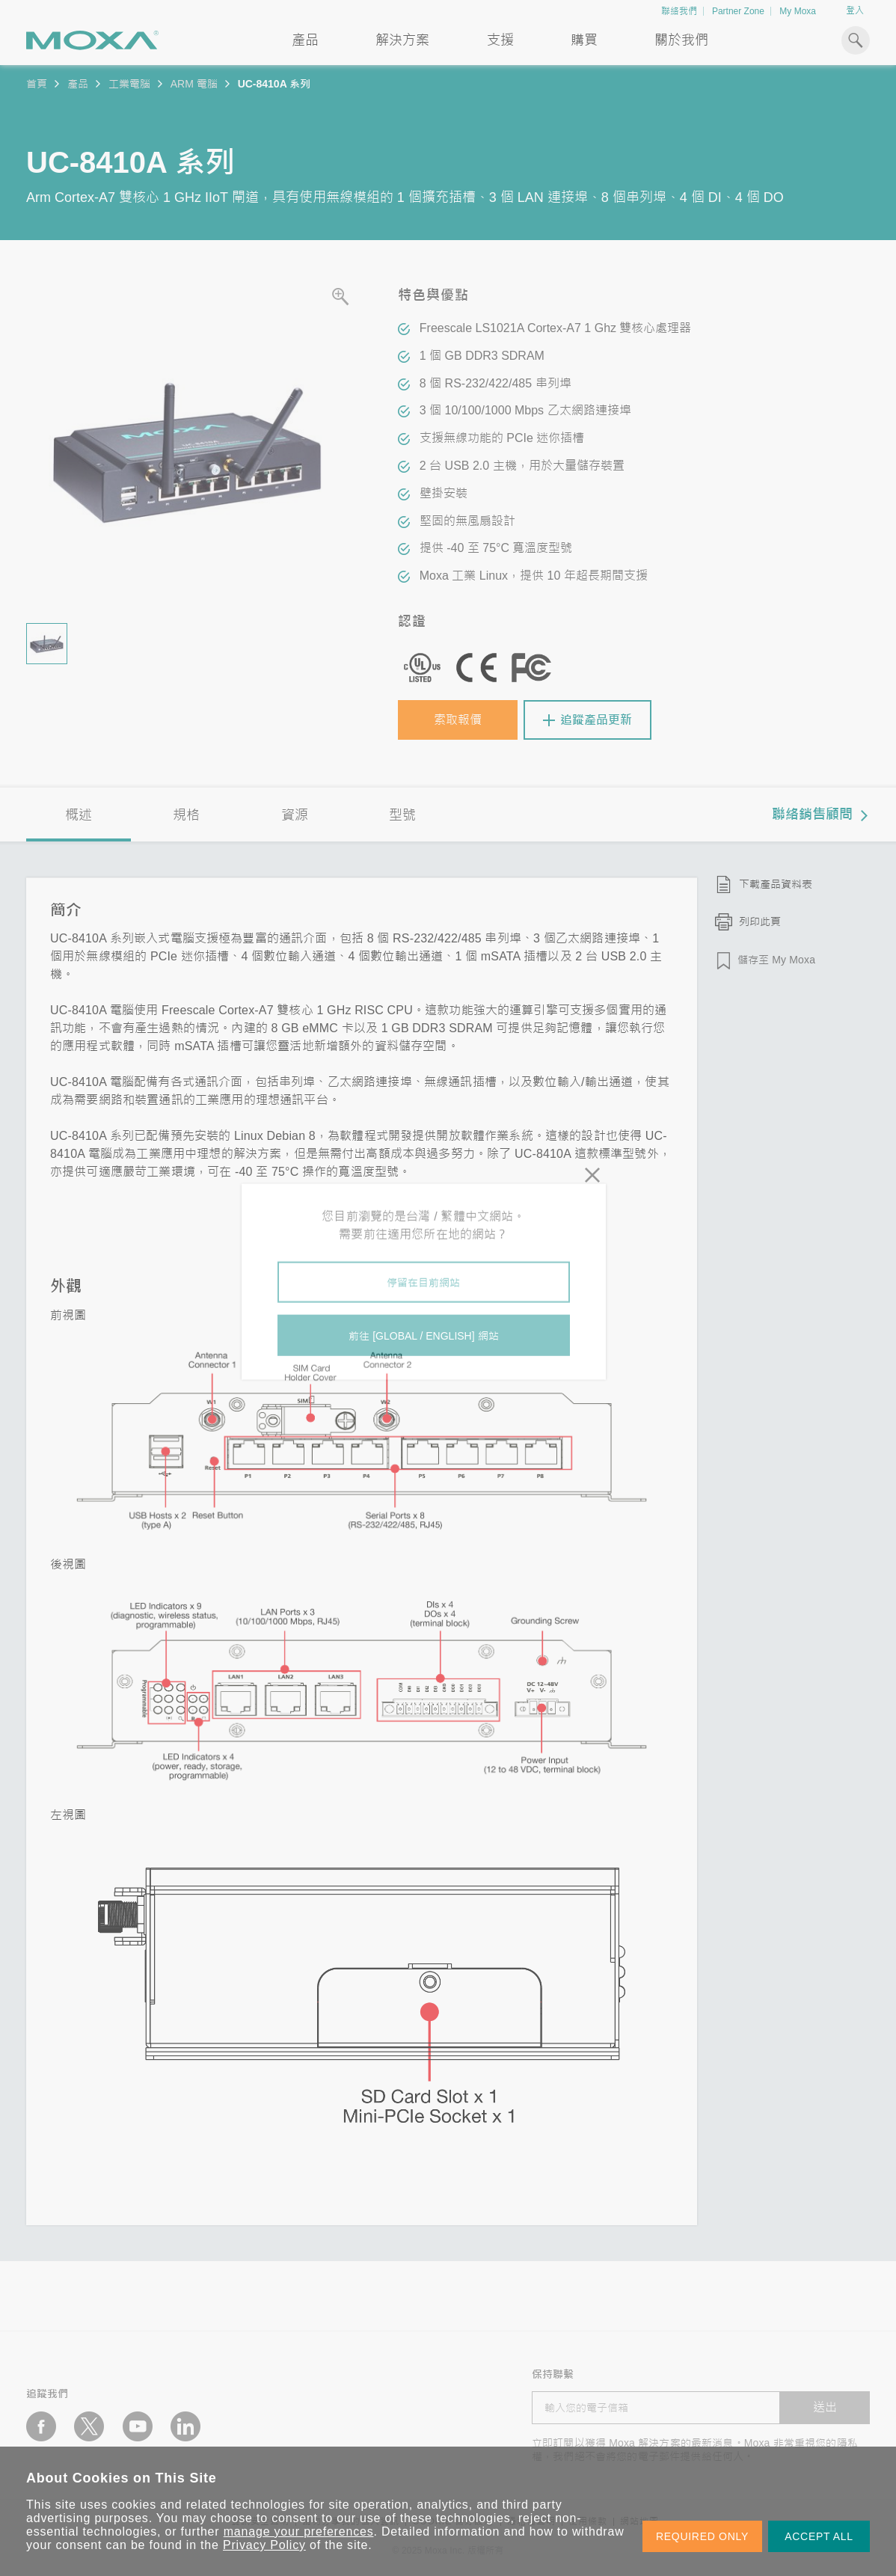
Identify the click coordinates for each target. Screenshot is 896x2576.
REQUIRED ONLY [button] (702, 2536)
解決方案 (402, 40)
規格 (186, 815)
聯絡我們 (679, 11)
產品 (77, 84)
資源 (294, 815)
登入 (855, 10)
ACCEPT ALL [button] (819, 2536)
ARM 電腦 (194, 84)
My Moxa (797, 11)
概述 (78, 815)
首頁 (36, 84)
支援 (500, 40)
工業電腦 (129, 84)
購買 (584, 40)
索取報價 (458, 720)
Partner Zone (738, 11)
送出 (825, 2407)
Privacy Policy (264, 2545)
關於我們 (681, 40)
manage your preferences (299, 2531)
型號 (402, 815)
